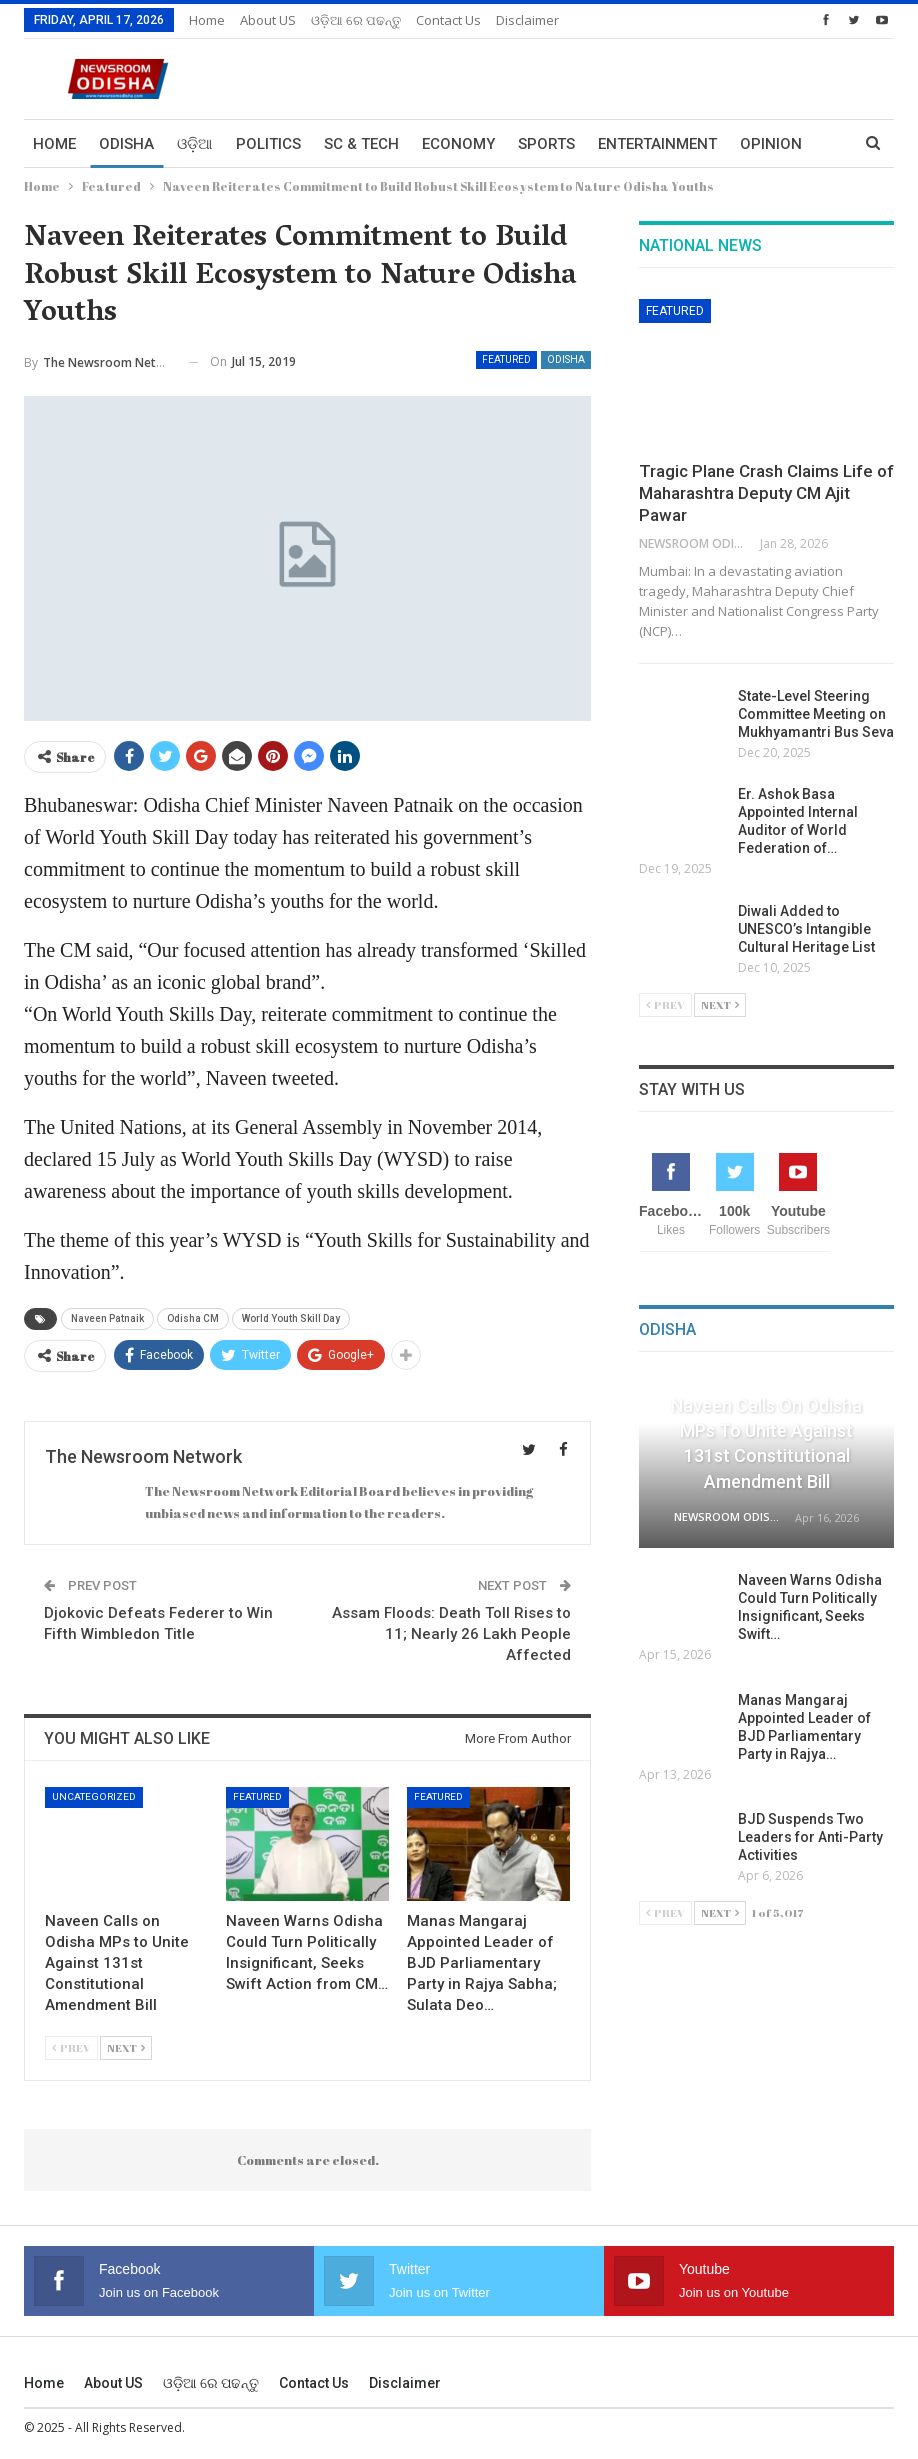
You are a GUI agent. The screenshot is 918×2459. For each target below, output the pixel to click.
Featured (506, 359)
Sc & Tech (361, 144)
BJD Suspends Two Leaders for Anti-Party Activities (810, 1837)
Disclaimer (527, 20)
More (761, 144)
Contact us (448, 20)
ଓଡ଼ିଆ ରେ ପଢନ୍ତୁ (356, 20)
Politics (268, 144)
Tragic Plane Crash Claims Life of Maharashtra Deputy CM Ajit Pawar (766, 493)
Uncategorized (94, 1796)
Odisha (126, 144)
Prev (71, 2047)
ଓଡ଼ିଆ (195, 144)
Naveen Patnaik (107, 1318)
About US (268, 20)
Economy (458, 144)
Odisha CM (193, 1318)
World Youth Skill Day (291, 1318)
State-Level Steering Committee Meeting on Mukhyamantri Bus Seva (816, 714)
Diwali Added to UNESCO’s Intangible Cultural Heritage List (808, 929)
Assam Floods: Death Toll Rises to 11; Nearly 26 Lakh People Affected (451, 1634)
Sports (546, 144)
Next (126, 2047)
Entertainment (657, 144)
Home (207, 20)
